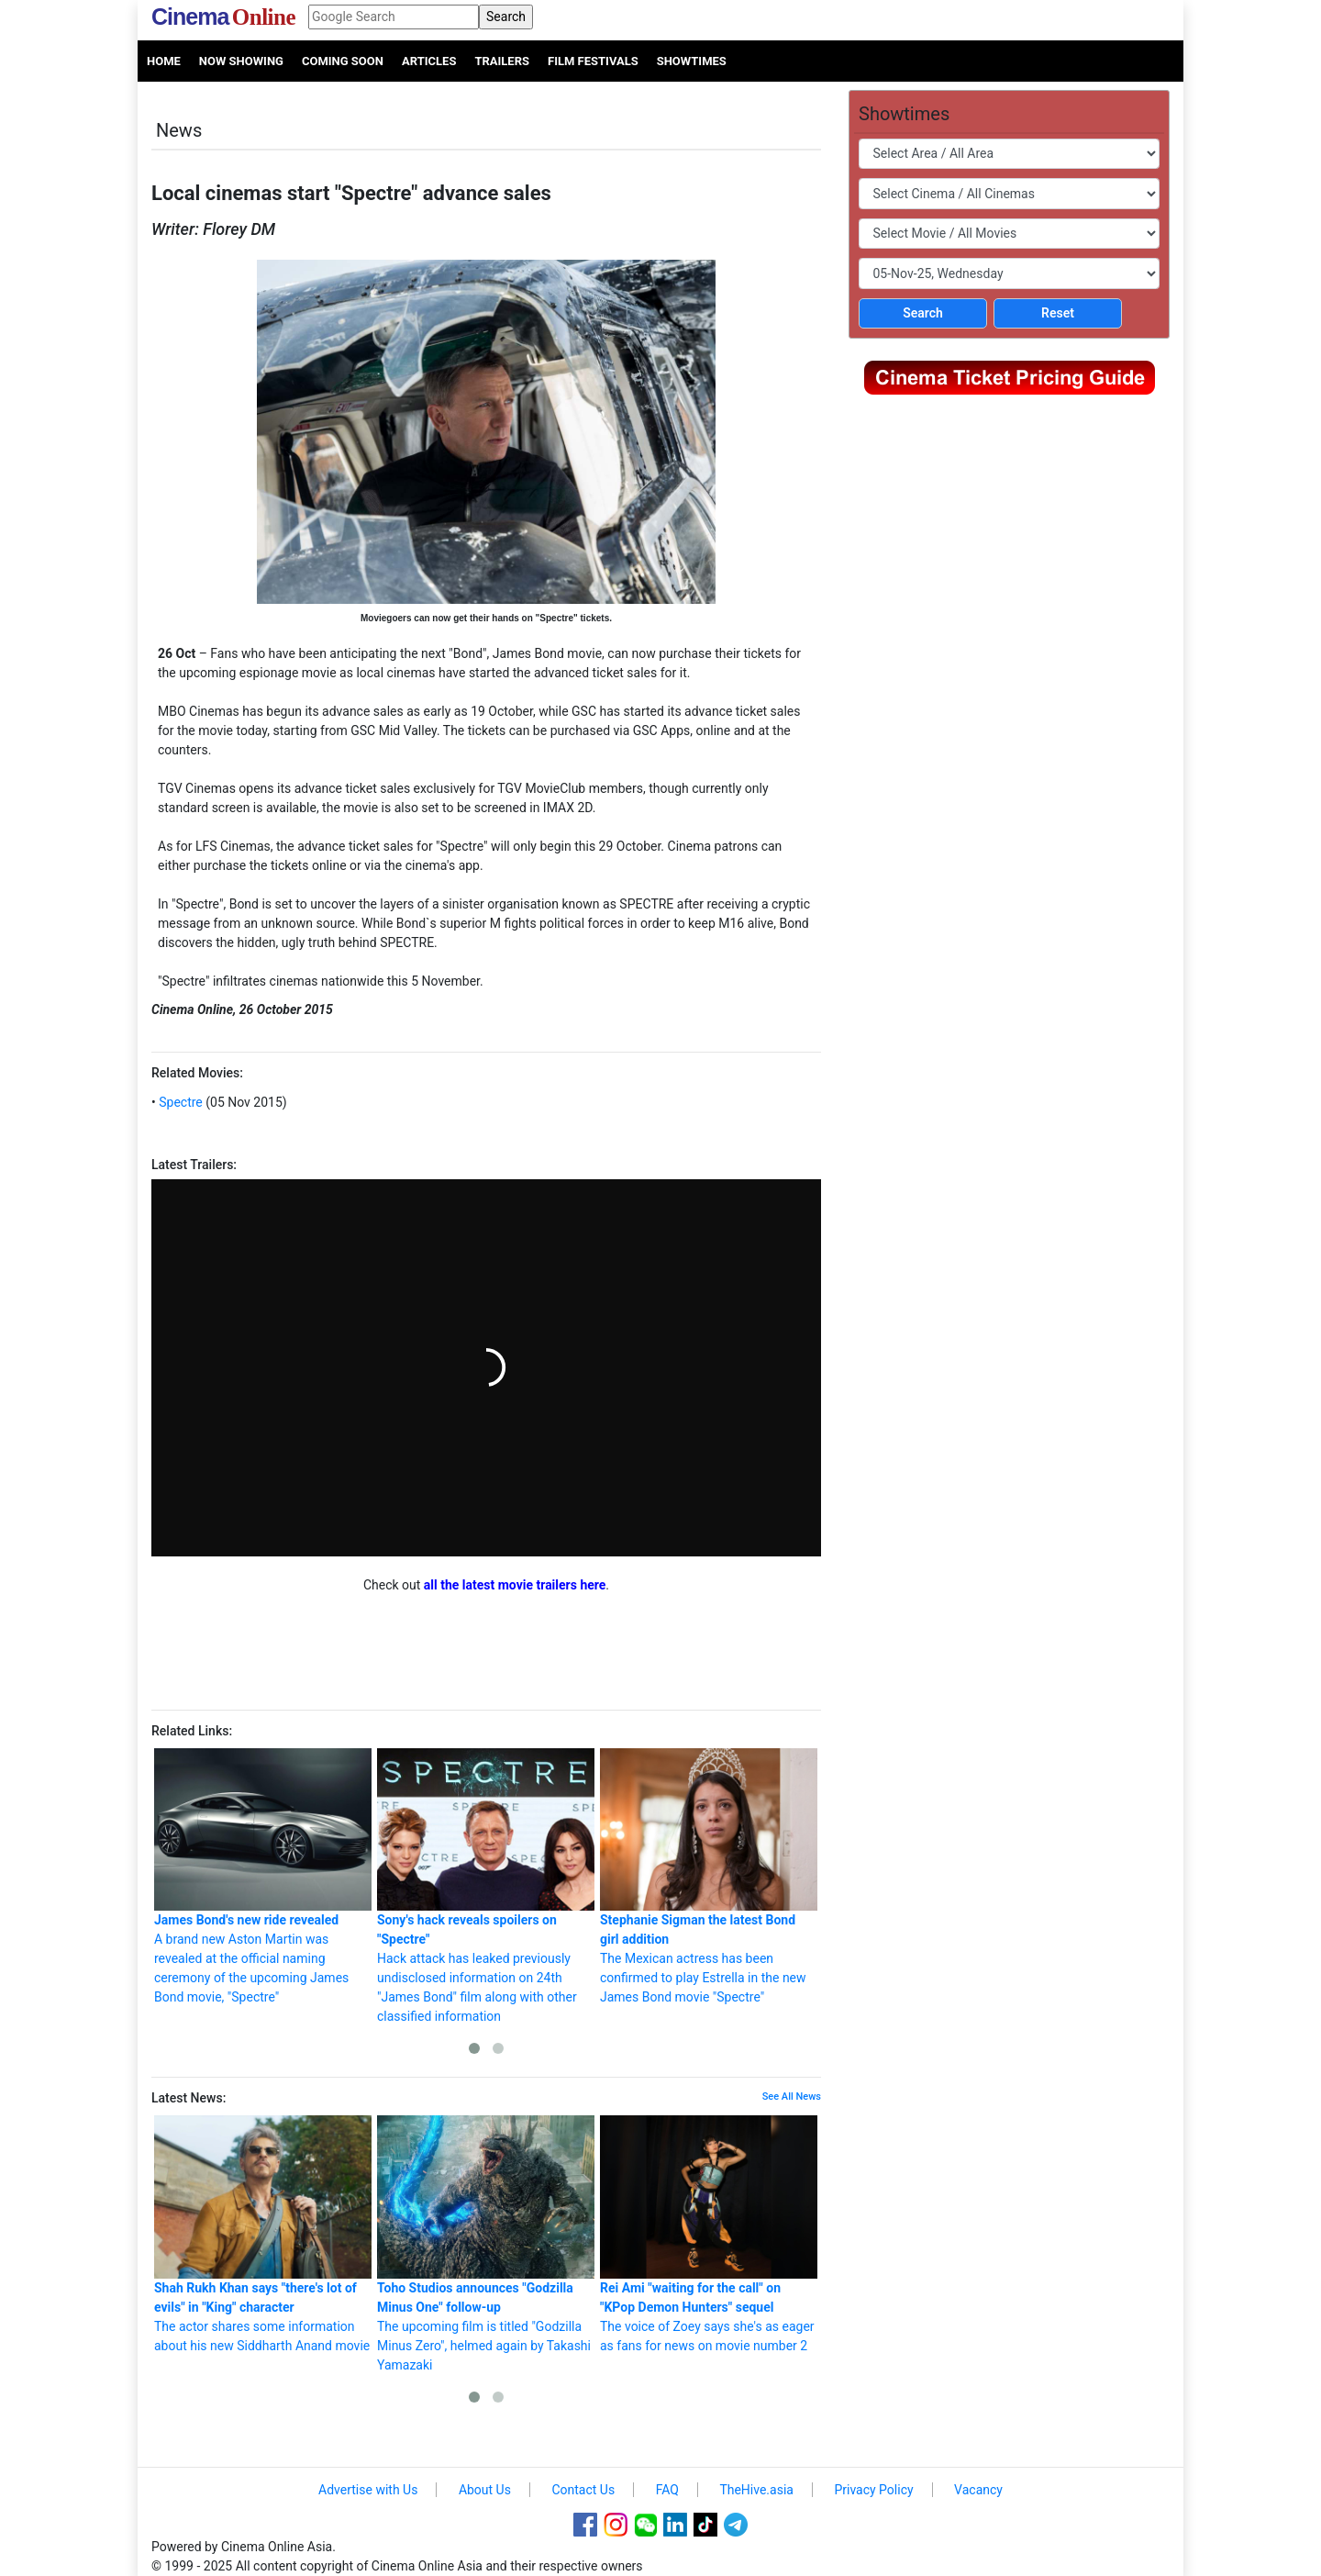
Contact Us (583, 2489)
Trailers (501, 61)
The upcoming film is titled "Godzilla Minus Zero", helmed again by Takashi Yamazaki (485, 2243)
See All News (791, 2096)
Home (164, 61)
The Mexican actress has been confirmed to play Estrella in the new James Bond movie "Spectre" (708, 1876)
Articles (429, 61)
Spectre (179, 1102)
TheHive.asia (756, 2489)
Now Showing (241, 61)
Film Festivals (593, 61)
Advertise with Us (367, 2489)
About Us (485, 2489)
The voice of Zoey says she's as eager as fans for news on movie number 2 (708, 2234)
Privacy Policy (873, 2489)
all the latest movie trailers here (515, 1585)
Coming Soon (342, 61)
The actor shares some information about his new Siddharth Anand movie (263, 2234)
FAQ (667, 2489)
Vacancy (978, 2489)
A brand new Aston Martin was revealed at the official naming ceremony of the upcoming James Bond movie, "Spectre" (263, 1876)
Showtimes (692, 61)
